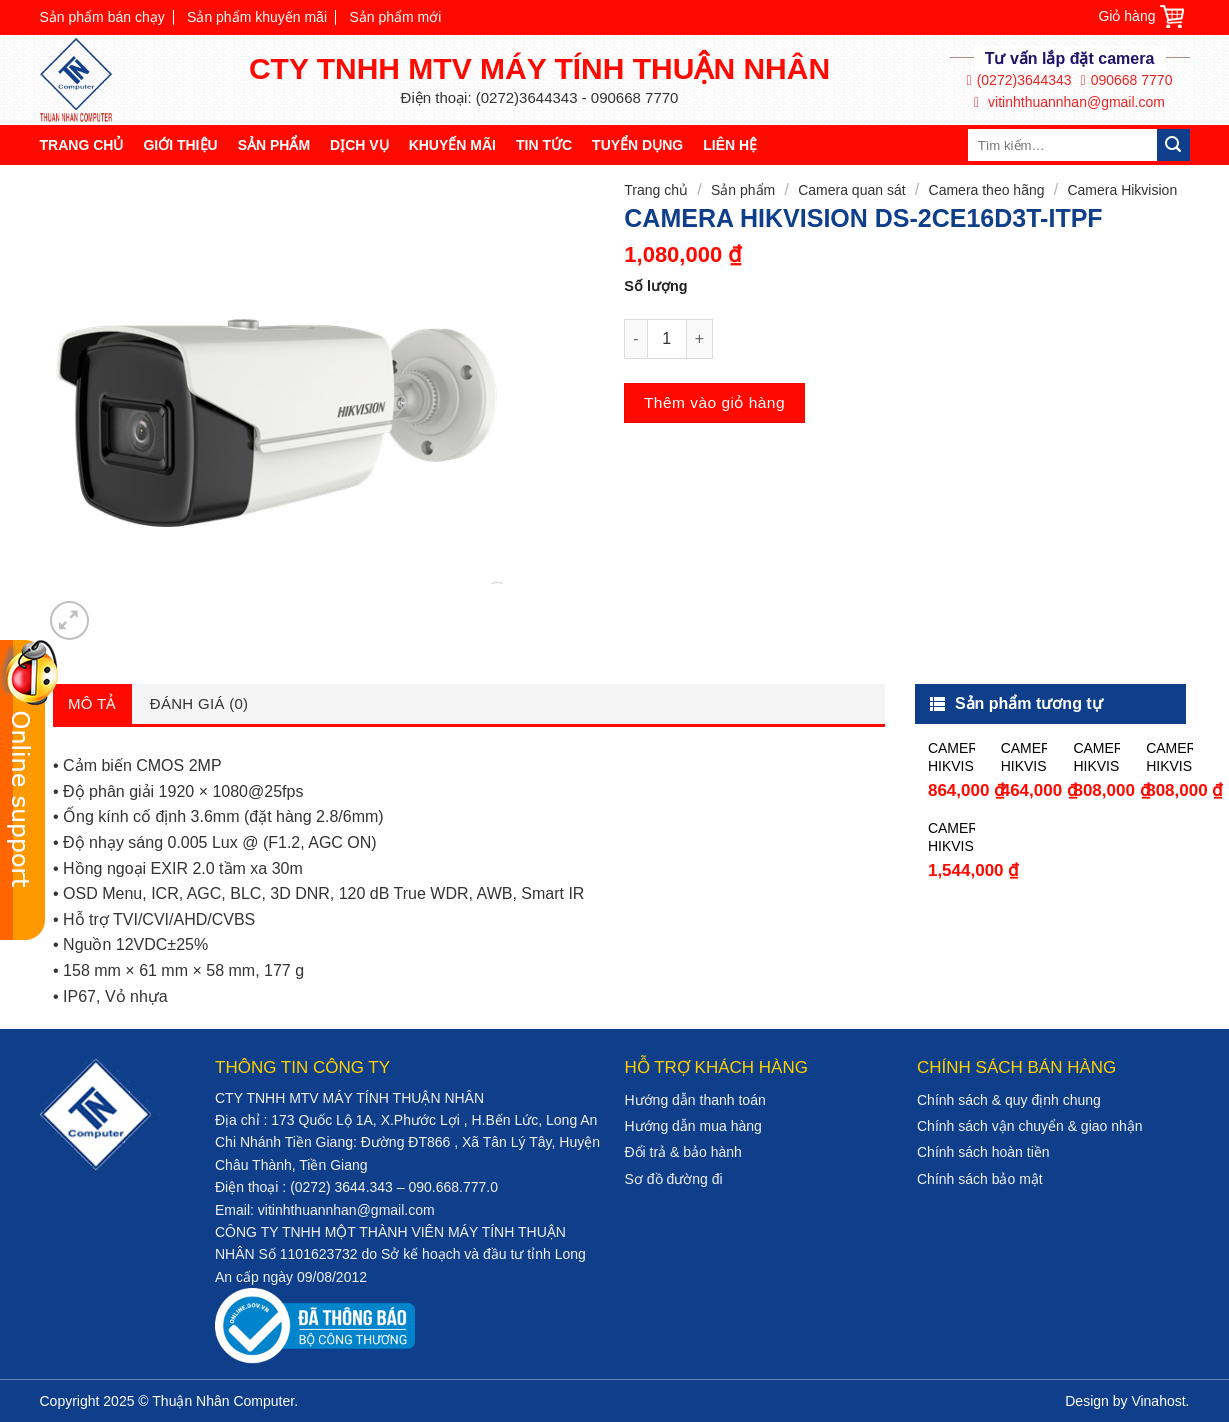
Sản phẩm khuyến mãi (257, 17)
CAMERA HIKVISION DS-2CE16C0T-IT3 (1169, 757)
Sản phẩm (274, 145)
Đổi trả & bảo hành (683, 1152)
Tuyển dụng (637, 145)
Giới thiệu (180, 145)
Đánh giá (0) (199, 703)
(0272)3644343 (1019, 80)
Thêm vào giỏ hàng (714, 402)
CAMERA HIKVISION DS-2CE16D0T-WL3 (951, 837)
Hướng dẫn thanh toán (695, 1100)
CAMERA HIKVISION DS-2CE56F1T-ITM (951, 757)
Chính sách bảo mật (980, 1179)
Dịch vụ (359, 145)
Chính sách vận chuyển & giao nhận (1030, 1126)
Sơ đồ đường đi (674, 1179)
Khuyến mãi (452, 145)
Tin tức (544, 145)
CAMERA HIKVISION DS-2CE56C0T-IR (1024, 757)
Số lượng (655, 286)
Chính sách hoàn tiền (983, 1152)
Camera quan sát (851, 190)
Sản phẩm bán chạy (102, 17)
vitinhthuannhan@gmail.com (1069, 102)
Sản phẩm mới (395, 17)
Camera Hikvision (1122, 190)
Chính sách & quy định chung (1009, 1100)
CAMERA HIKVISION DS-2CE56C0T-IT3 (1096, 757)
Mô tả (92, 703)
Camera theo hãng (987, 190)
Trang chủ (82, 145)
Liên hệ (730, 145)
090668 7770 (1127, 80)
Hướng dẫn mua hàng (693, 1126)
